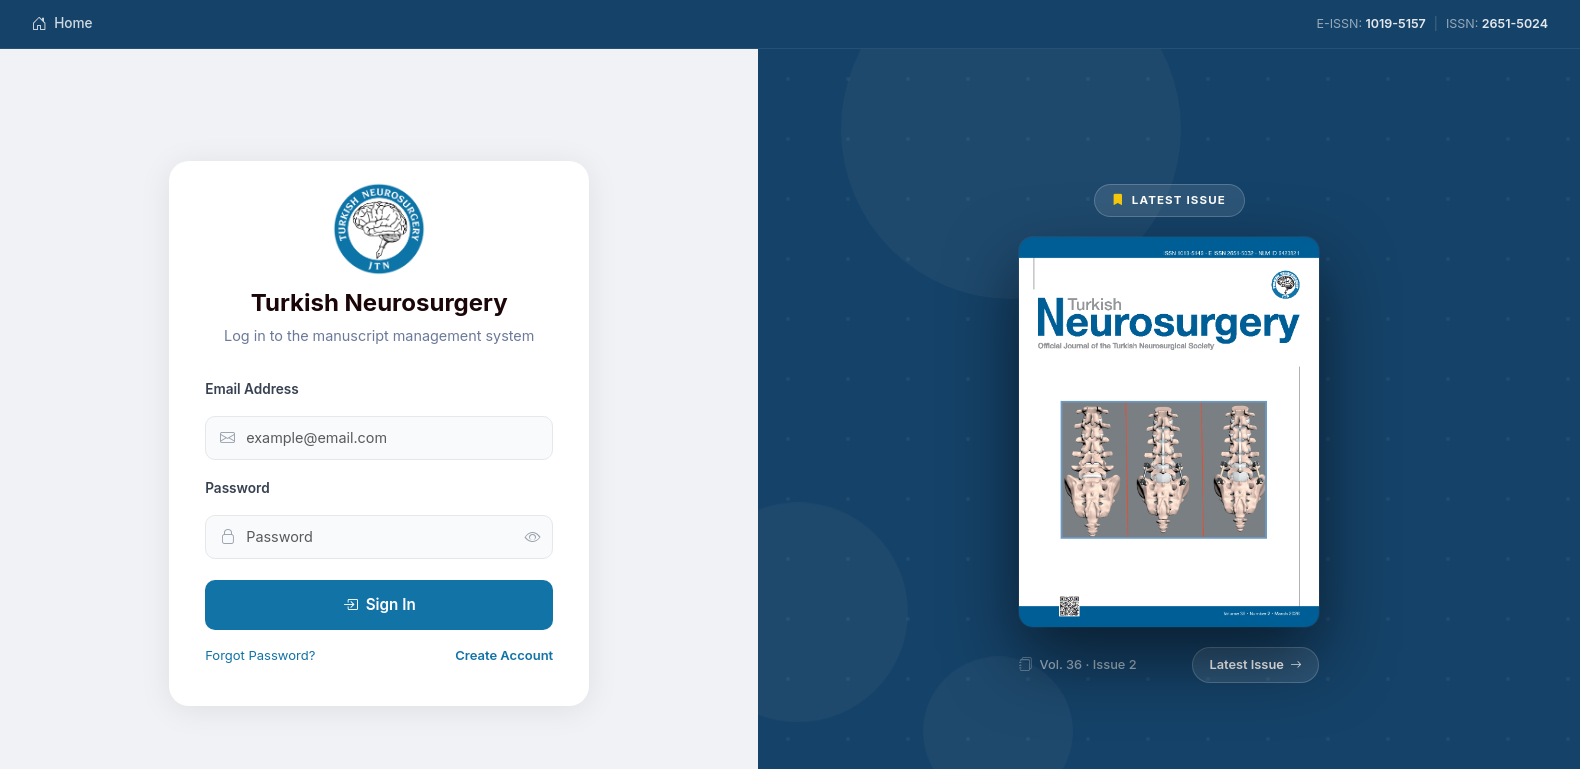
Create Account (504, 655)
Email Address (252, 389)
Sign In (379, 605)
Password (237, 488)
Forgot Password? (260, 655)
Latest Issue (1255, 665)
